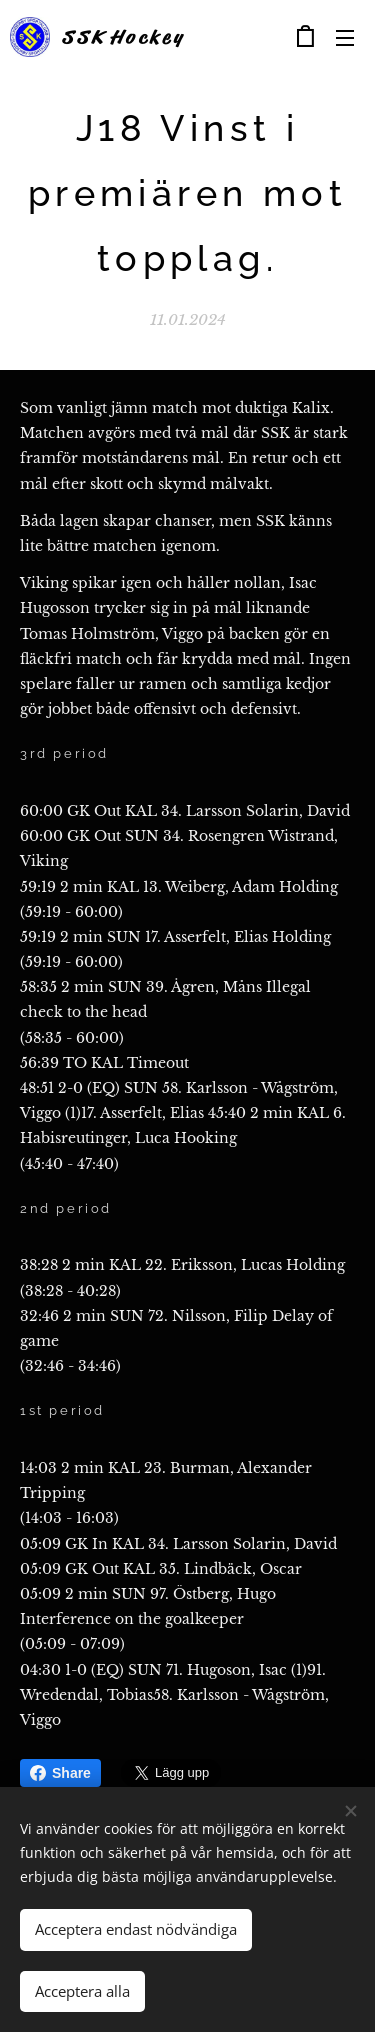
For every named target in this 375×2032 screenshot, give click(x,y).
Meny (345, 38)
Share (60, 1773)
